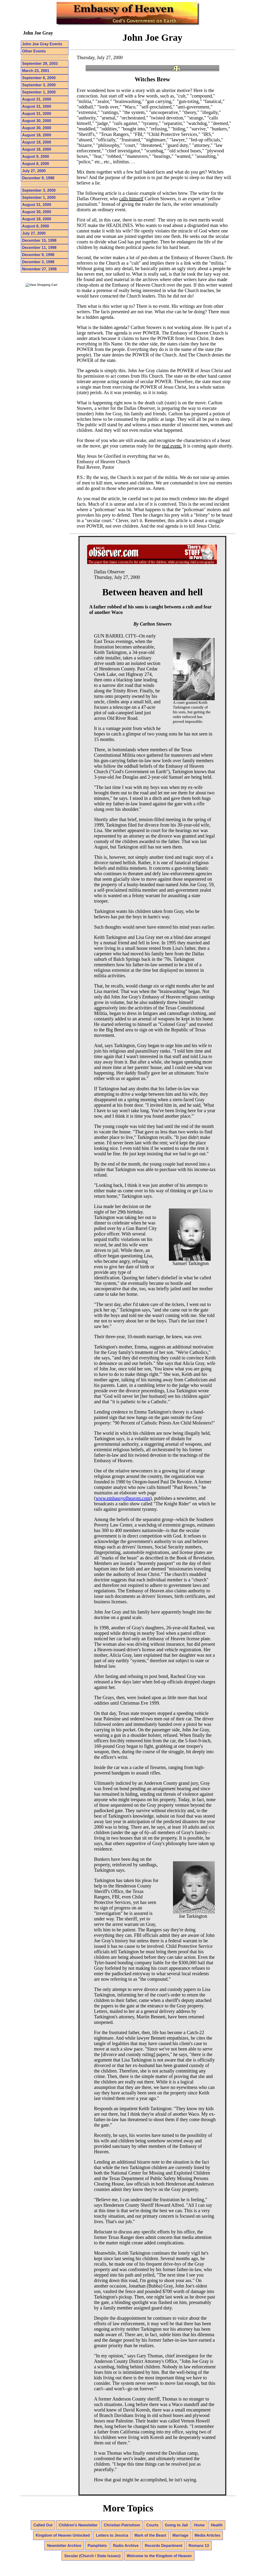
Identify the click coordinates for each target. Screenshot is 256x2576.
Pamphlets (97, 2546)
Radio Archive (126, 2546)
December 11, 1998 (39, 248)
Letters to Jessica (112, 2535)
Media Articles (207, 2535)
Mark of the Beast (150, 2535)
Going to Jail (176, 2525)
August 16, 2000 (36, 149)
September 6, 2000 (39, 78)
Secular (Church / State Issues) (92, 2556)
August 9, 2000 (35, 156)
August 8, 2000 (35, 164)
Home (199, 2525)
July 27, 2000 (34, 171)
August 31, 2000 (36, 99)
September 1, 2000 (39, 92)
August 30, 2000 (36, 121)
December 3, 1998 (38, 262)
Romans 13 (198, 2546)
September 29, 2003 (40, 64)
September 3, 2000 (39, 85)
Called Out (42, 2525)
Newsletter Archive (64, 2546)
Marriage (180, 2535)
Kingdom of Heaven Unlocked (63, 2535)
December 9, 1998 (38, 178)
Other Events (34, 51)
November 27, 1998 (39, 269)
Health (217, 2525)
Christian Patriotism (122, 2525)
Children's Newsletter (78, 2525)
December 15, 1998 (39, 240)
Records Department (163, 2546)
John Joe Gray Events (42, 44)
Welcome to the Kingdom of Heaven (159, 2556)
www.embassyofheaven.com (123, 1498)
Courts (152, 2525)
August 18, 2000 (36, 135)
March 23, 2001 (35, 71)
